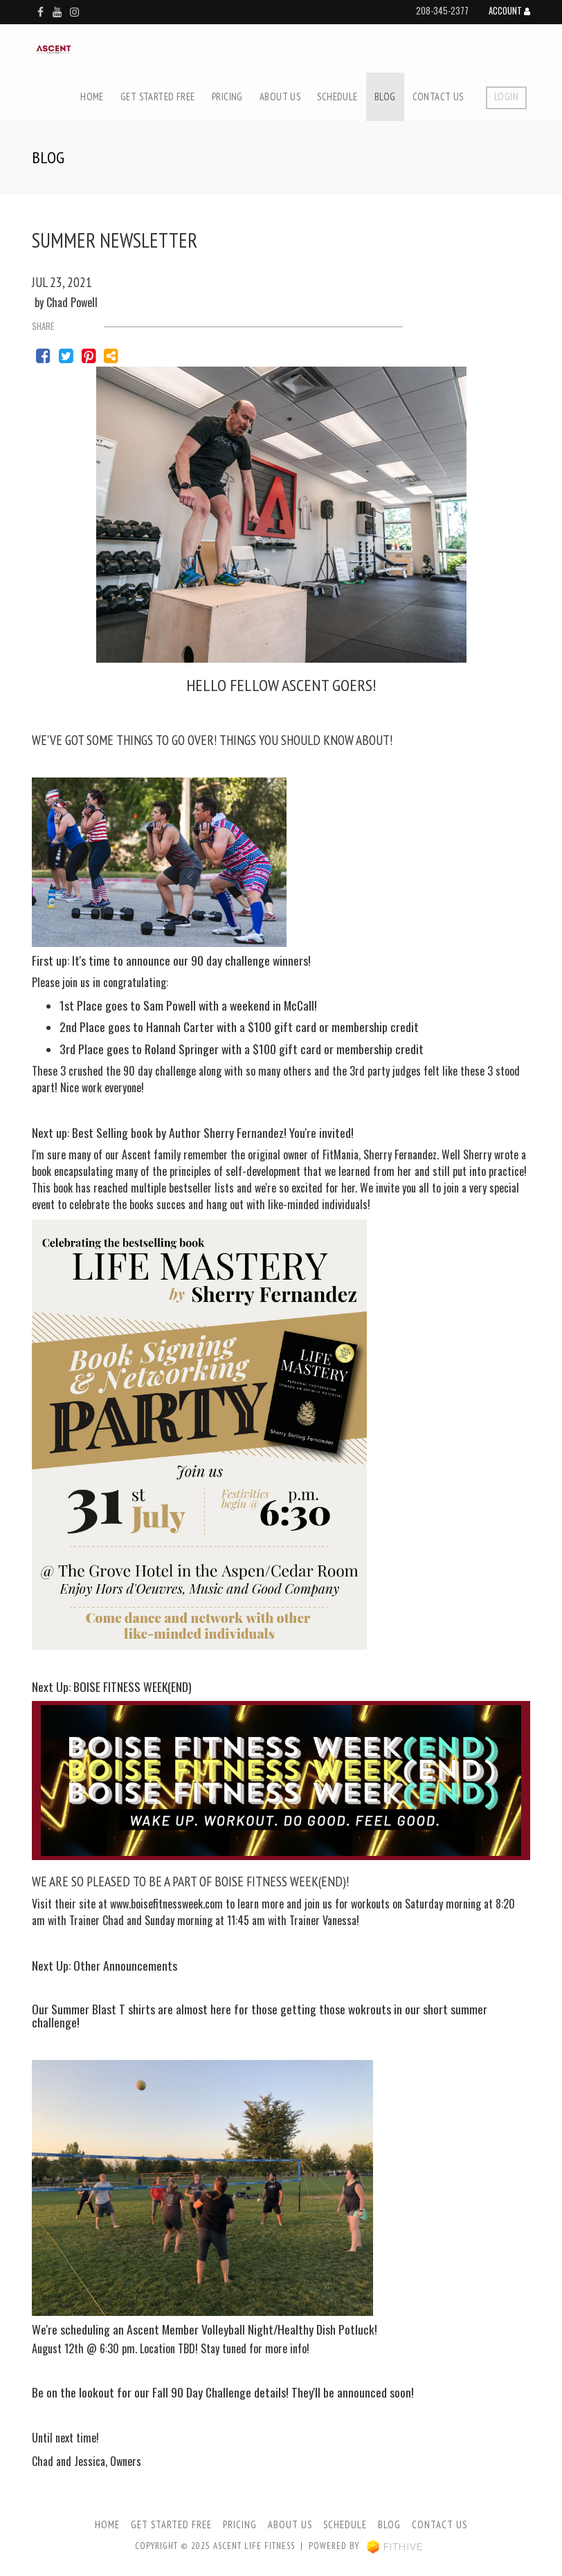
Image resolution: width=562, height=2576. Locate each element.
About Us (280, 96)
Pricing (227, 96)
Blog (385, 96)
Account (509, 12)
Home (92, 96)
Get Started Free (157, 96)
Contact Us (438, 96)
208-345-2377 (442, 10)
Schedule (337, 96)
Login (506, 96)
